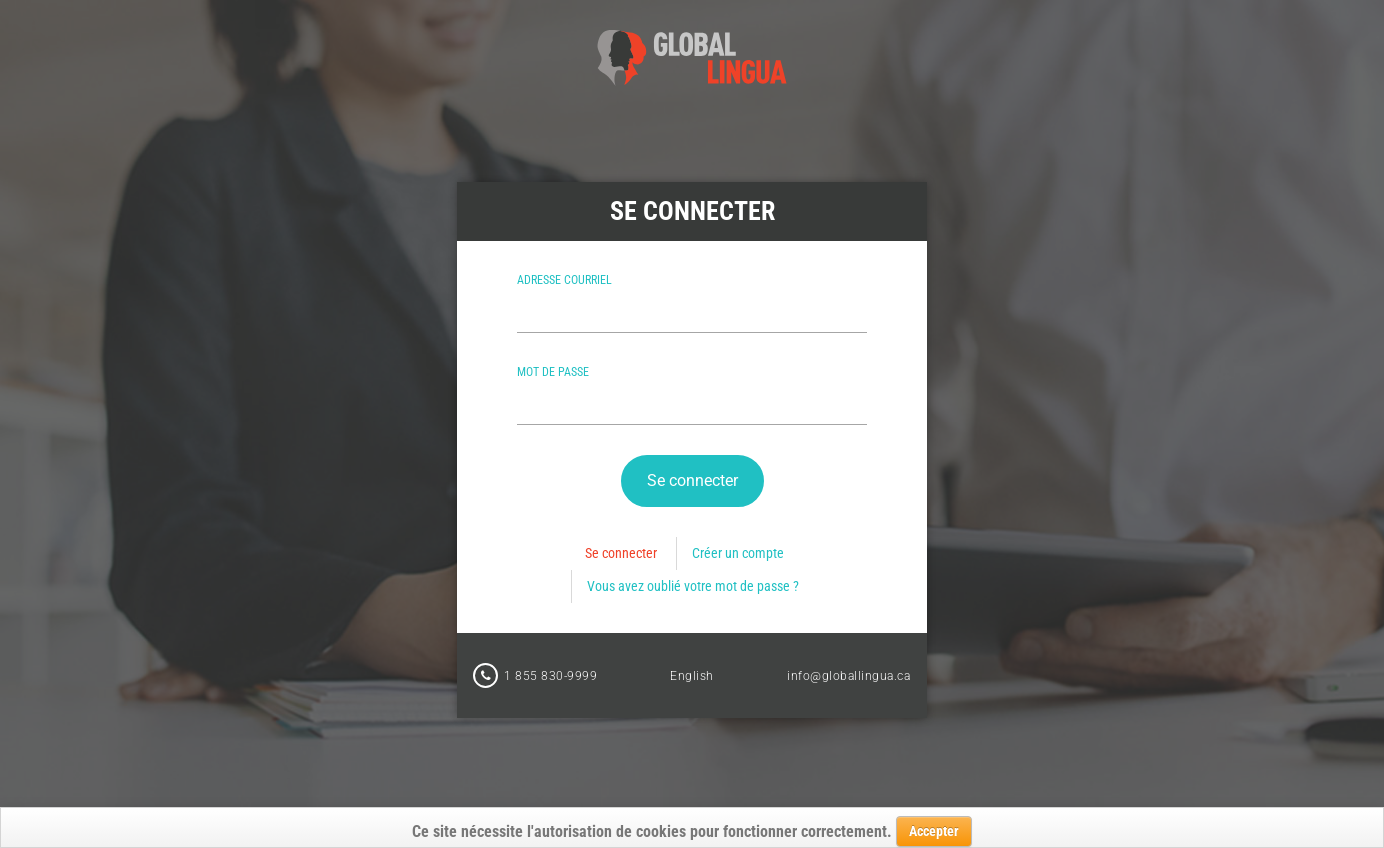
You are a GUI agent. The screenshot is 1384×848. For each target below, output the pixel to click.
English (692, 676)
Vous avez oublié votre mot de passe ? (693, 586)
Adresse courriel (564, 280)
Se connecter (621, 553)
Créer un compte (738, 553)
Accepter (934, 831)
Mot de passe (553, 372)
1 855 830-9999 (550, 676)
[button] (692, 481)
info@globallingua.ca (848, 676)
